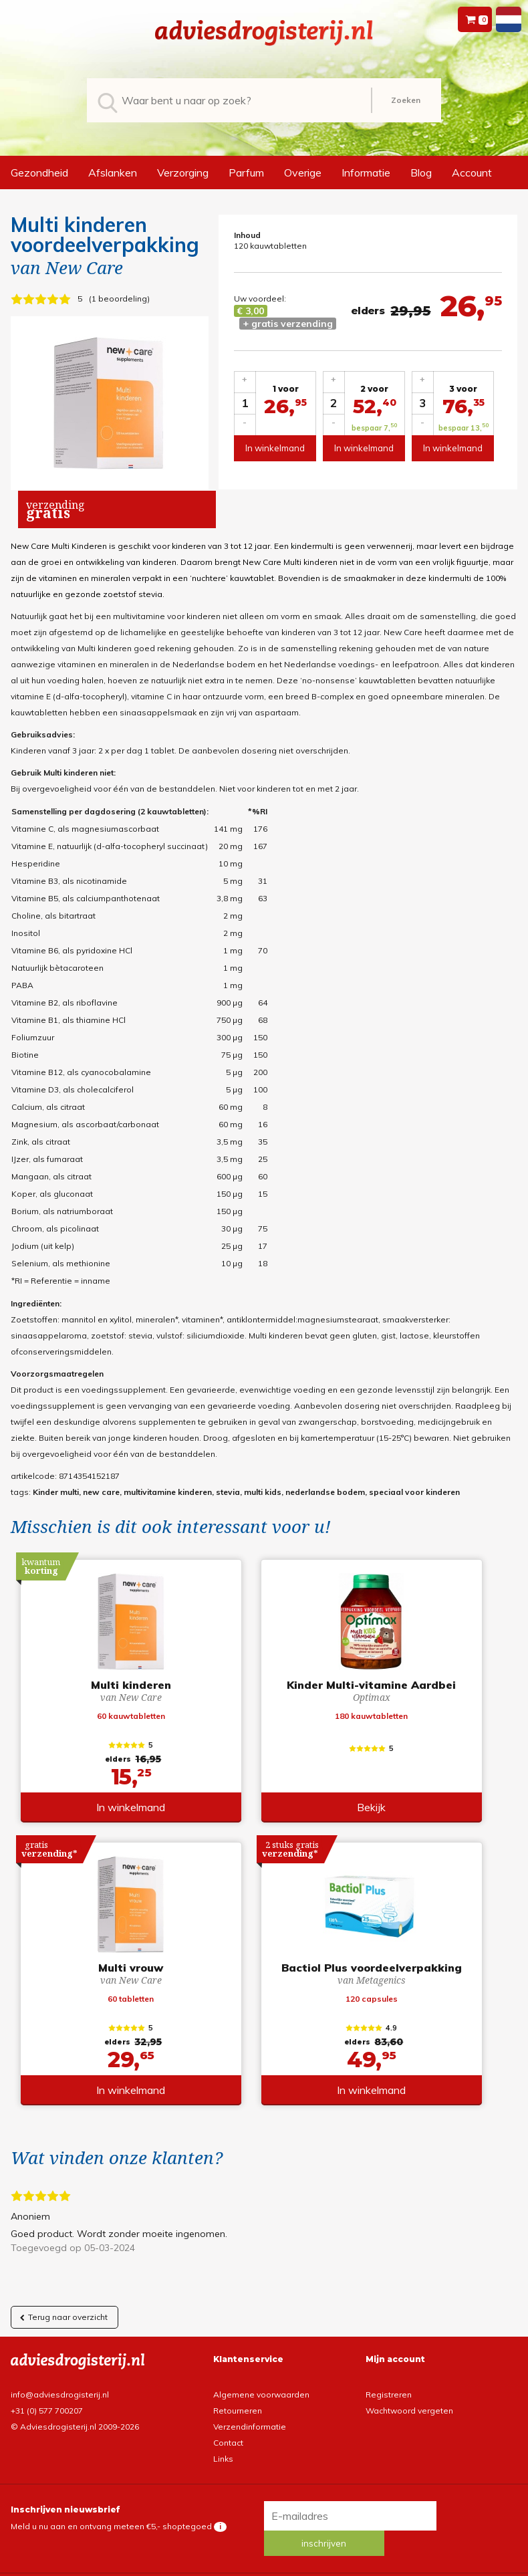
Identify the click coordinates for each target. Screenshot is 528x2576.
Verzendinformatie (249, 2429)
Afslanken (112, 172)
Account (472, 172)
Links (223, 2461)
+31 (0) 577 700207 (47, 2413)
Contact (228, 2445)
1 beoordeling (119, 299)
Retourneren (237, 2413)
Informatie (366, 172)
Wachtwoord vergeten (409, 2413)
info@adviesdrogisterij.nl (60, 2397)
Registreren (389, 2397)
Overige (302, 172)
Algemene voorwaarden (261, 2397)
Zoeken (405, 100)
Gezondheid (39, 172)
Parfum (246, 172)
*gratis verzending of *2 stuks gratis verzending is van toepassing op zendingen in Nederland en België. (264, 2566)
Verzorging (183, 172)
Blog (421, 172)
